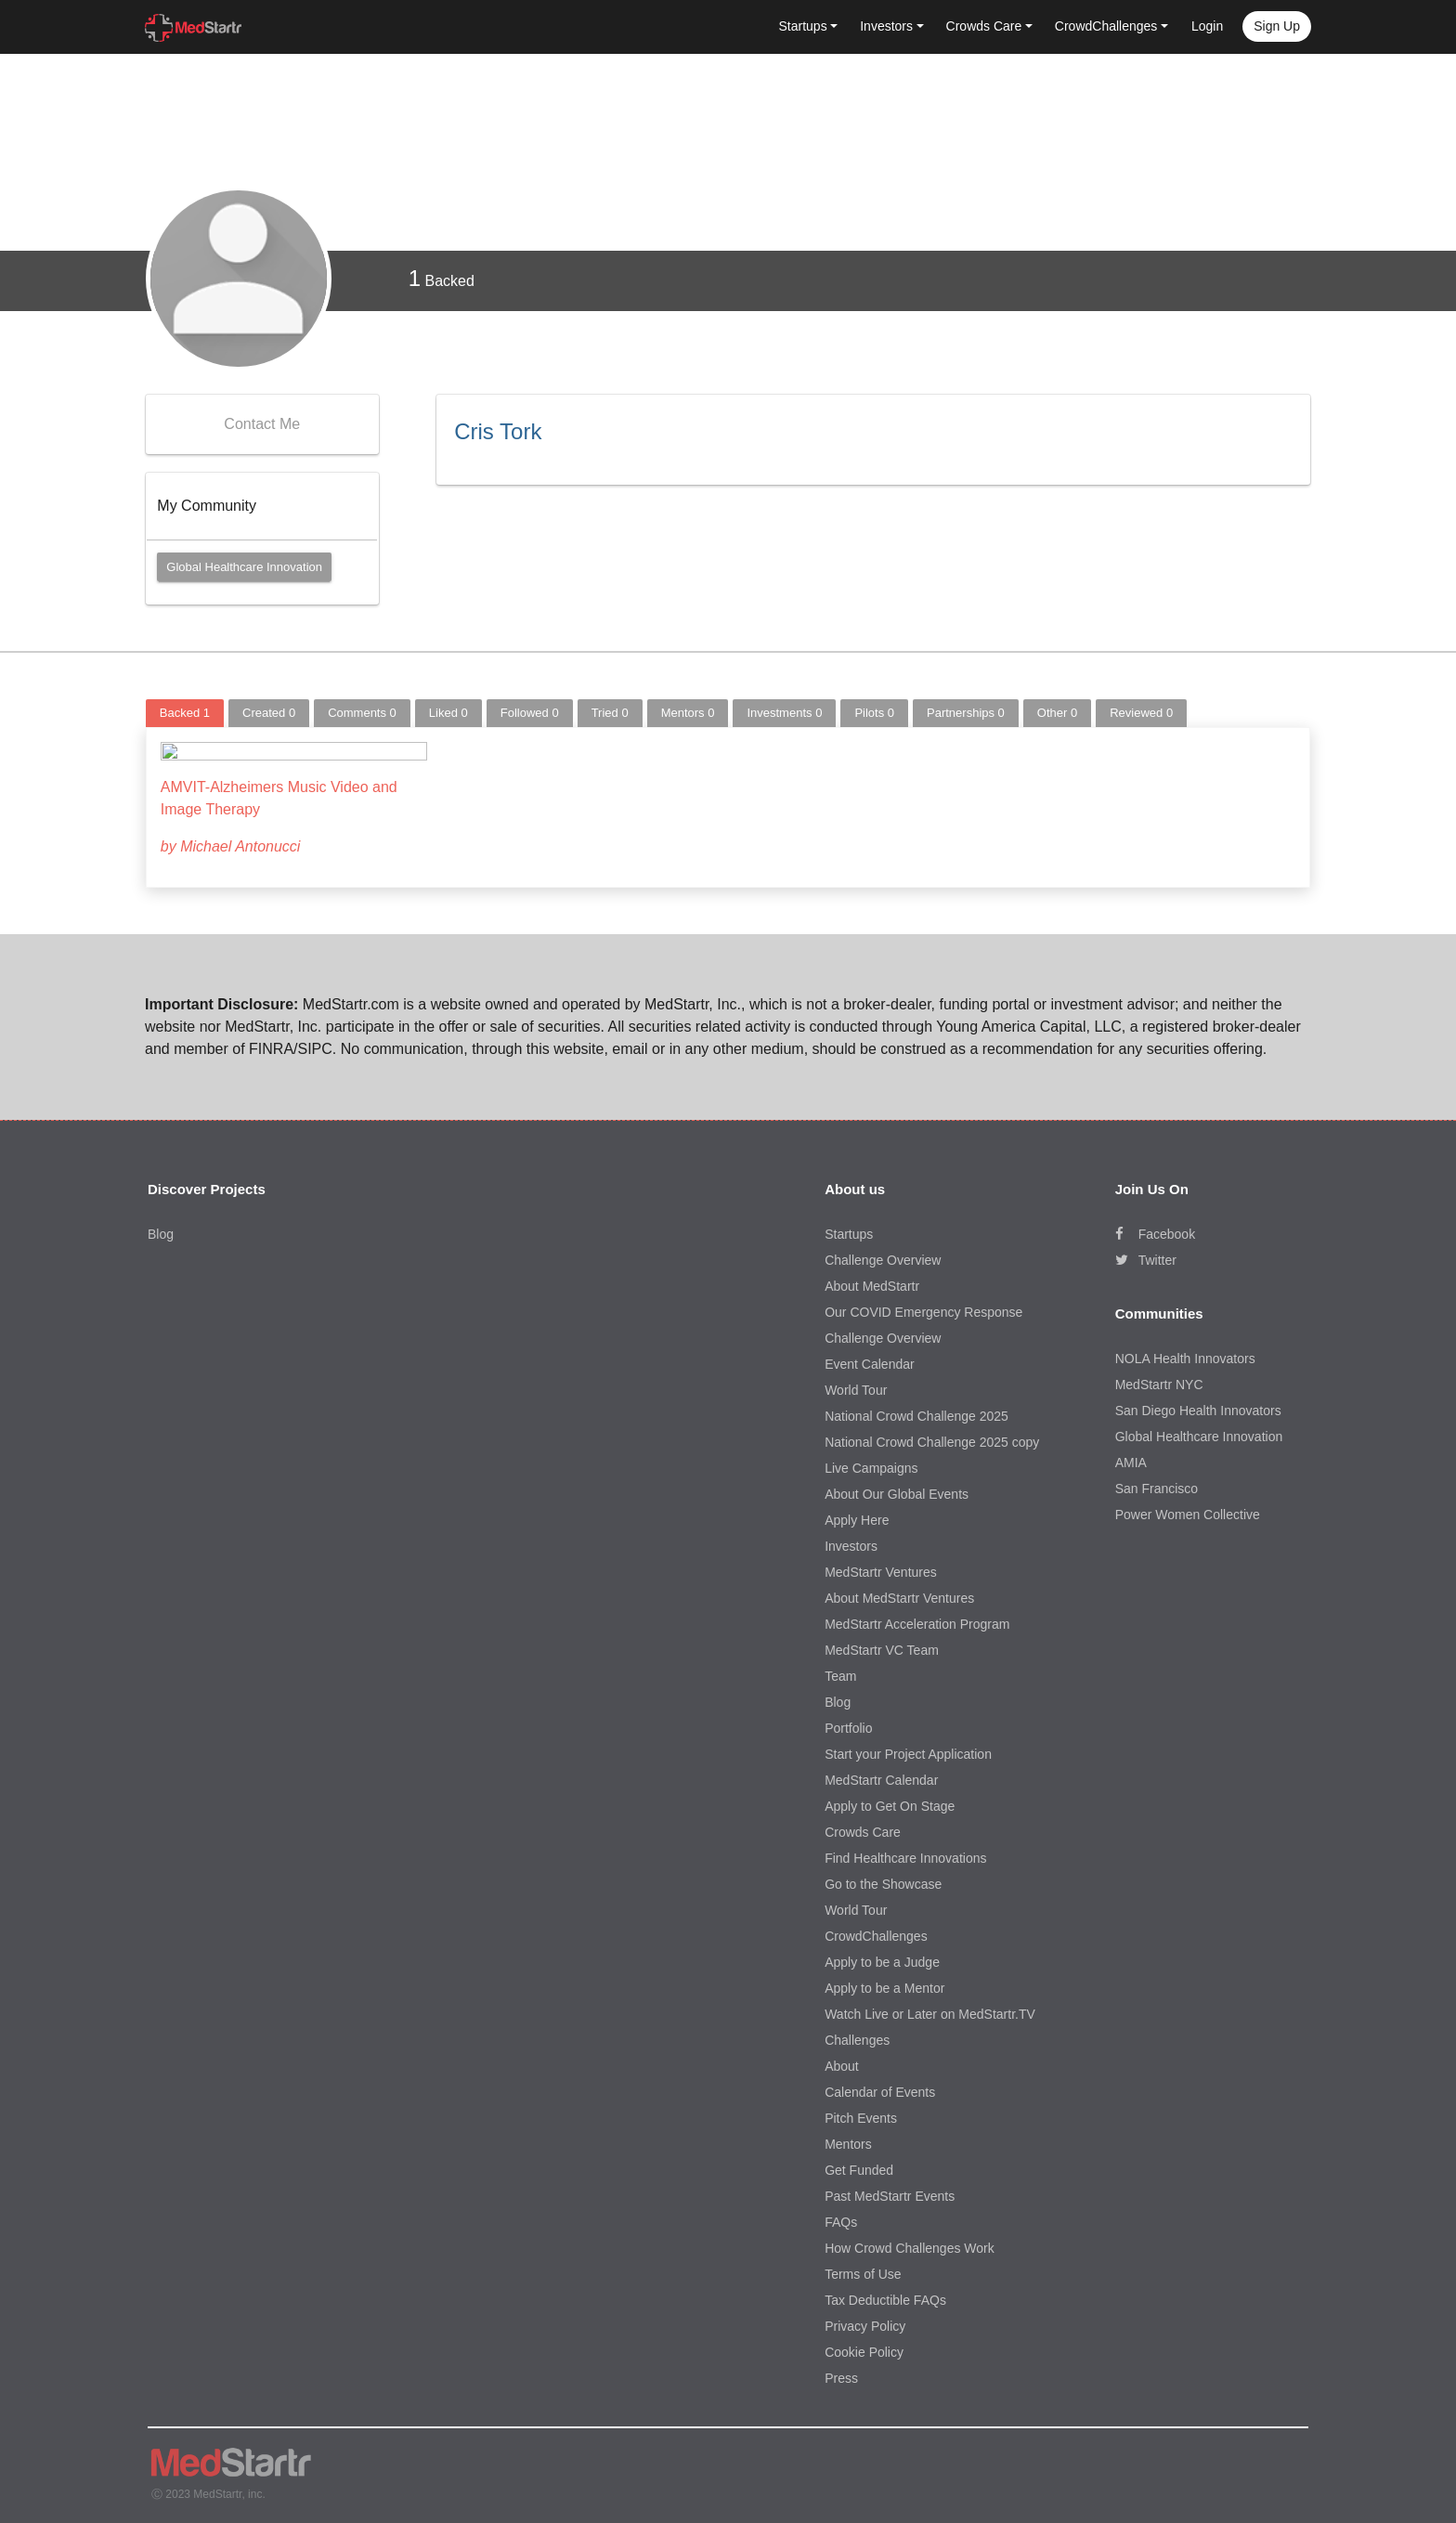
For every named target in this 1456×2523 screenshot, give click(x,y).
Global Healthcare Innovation (244, 567)
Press (841, 2375)
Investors (851, 1543)
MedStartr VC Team (882, 1647)
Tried (610, 713)
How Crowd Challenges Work (909, 2245)
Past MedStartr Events (890, 2193)
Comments (362, 713)
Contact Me (262, 424)
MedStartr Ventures (881, 1569)
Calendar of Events (880, 2089)
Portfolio (848, 1725)
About (842, 2063)
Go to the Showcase (883, 1881)
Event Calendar (870, 1361)
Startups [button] (803, 26)
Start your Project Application (908, 1751)
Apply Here (857, 1517)
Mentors (688, 713)
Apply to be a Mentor (884, 1985)
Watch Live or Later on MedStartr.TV (930, 2011)
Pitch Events (861, 2115)
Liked (448, 713)
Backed (441, 278)
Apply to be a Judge (882, 1959)
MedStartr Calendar (881, 1777)
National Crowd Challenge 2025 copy (932, 1439)
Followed (529, 713)
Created (268, 713)
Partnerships (966, 713)
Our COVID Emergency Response (923, 1309)
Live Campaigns (871, 1465)
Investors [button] (886, 26)
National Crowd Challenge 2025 (916, 1413)
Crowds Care (863, 1829)
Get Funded (859, 2167)
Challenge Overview (883, 1257)
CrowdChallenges (876, 1933)
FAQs (841, 2219)
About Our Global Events (896, 1491)
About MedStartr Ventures (899, 1595)
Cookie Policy (864, 2349)
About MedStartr (872, 1283)
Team (840, 1673)
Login (1207, 26)
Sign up (1277, 26)
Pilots (874, 713)
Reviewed (1141, 713)
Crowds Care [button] (984, 26)
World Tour (856, 1387)
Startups (849, 1231)
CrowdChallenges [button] (1106, 26)
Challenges (857, 2037)
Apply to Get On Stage (890, 1803)
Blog (161, 1231)
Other (1057, 713)
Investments (784, 713)
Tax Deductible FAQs (885, 2297)
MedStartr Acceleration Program (917, 1621)
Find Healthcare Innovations (905, 1855)
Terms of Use (863, 2271)
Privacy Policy (865, 2323)
